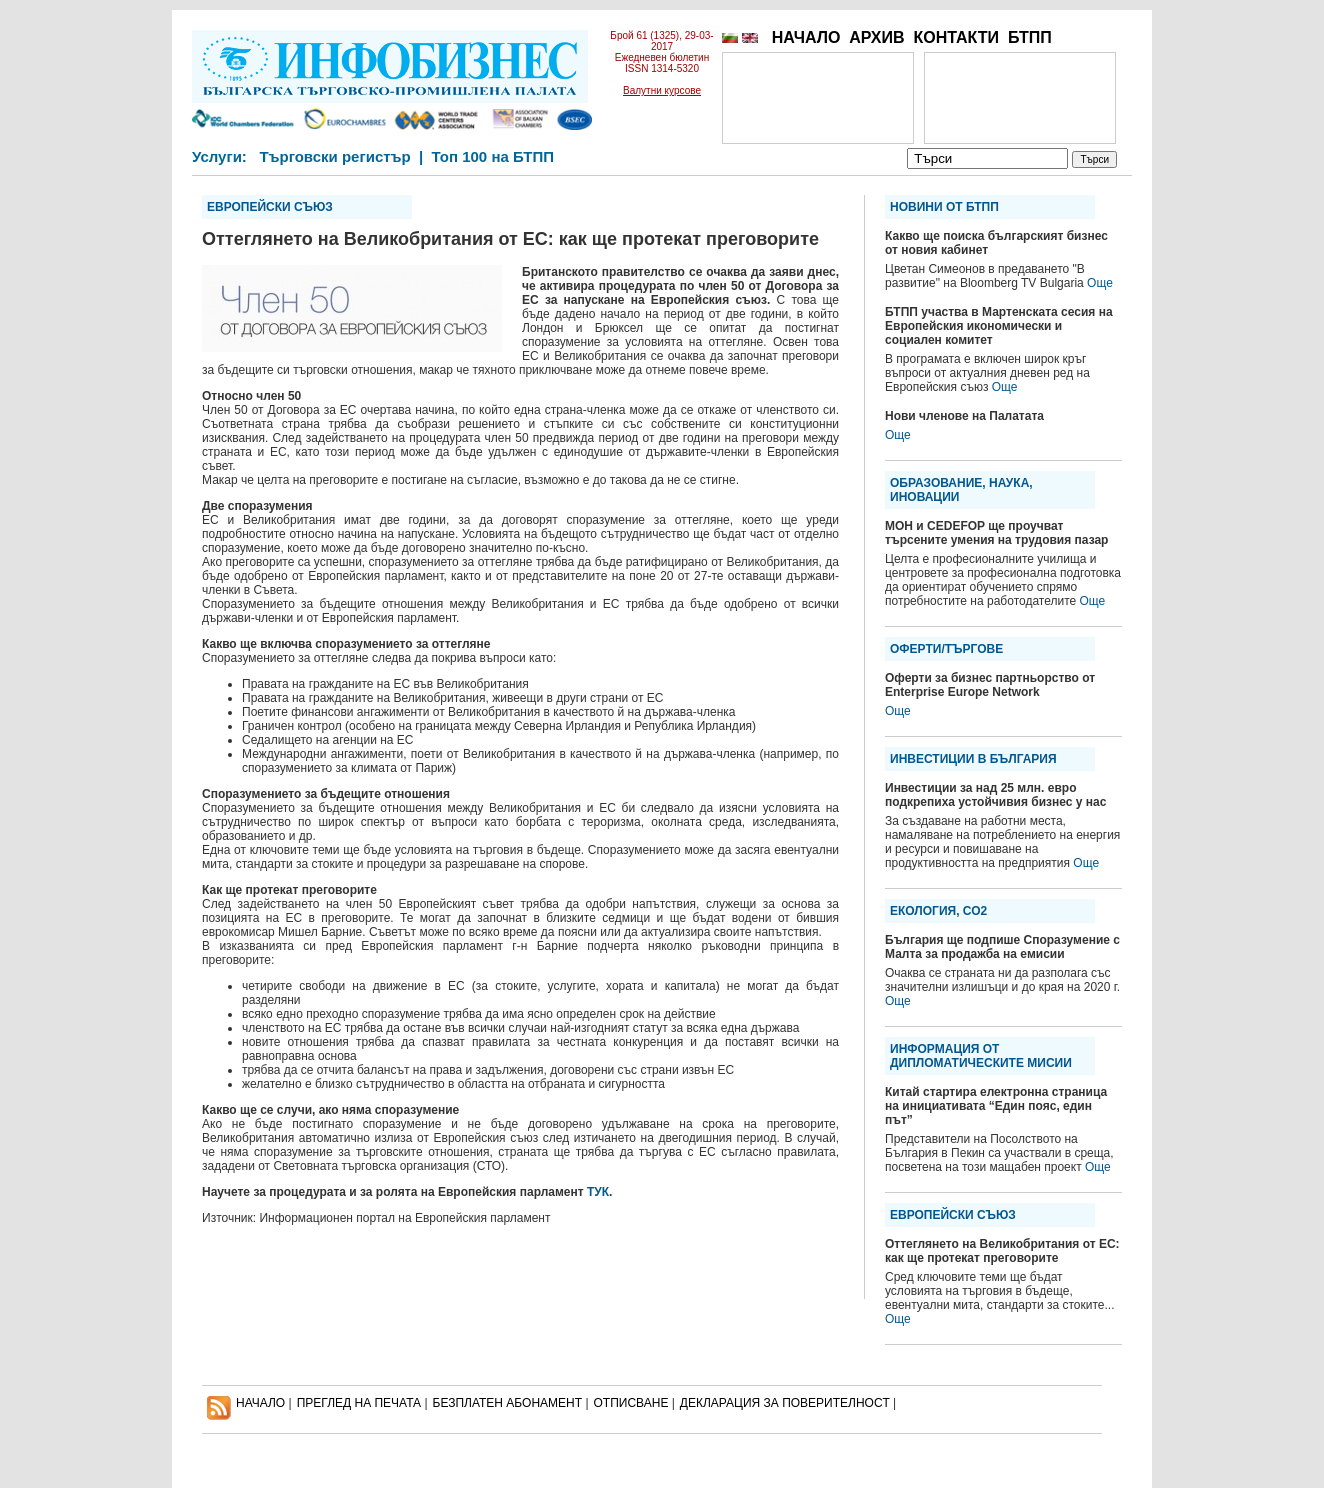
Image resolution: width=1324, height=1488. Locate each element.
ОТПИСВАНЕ (631, 1403)
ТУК (598, 1192)
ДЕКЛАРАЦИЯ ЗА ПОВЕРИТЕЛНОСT (785, 1403)
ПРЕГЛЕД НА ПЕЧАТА (359, 1403)
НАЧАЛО (806, 37)
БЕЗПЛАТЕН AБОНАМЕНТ (508, 1403)
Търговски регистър (334, 156)
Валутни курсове (662, 90)
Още (1100, 283)
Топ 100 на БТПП (493, 156)
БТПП (1030, 37)
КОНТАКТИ (956, 37)
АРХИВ (876, 37)
